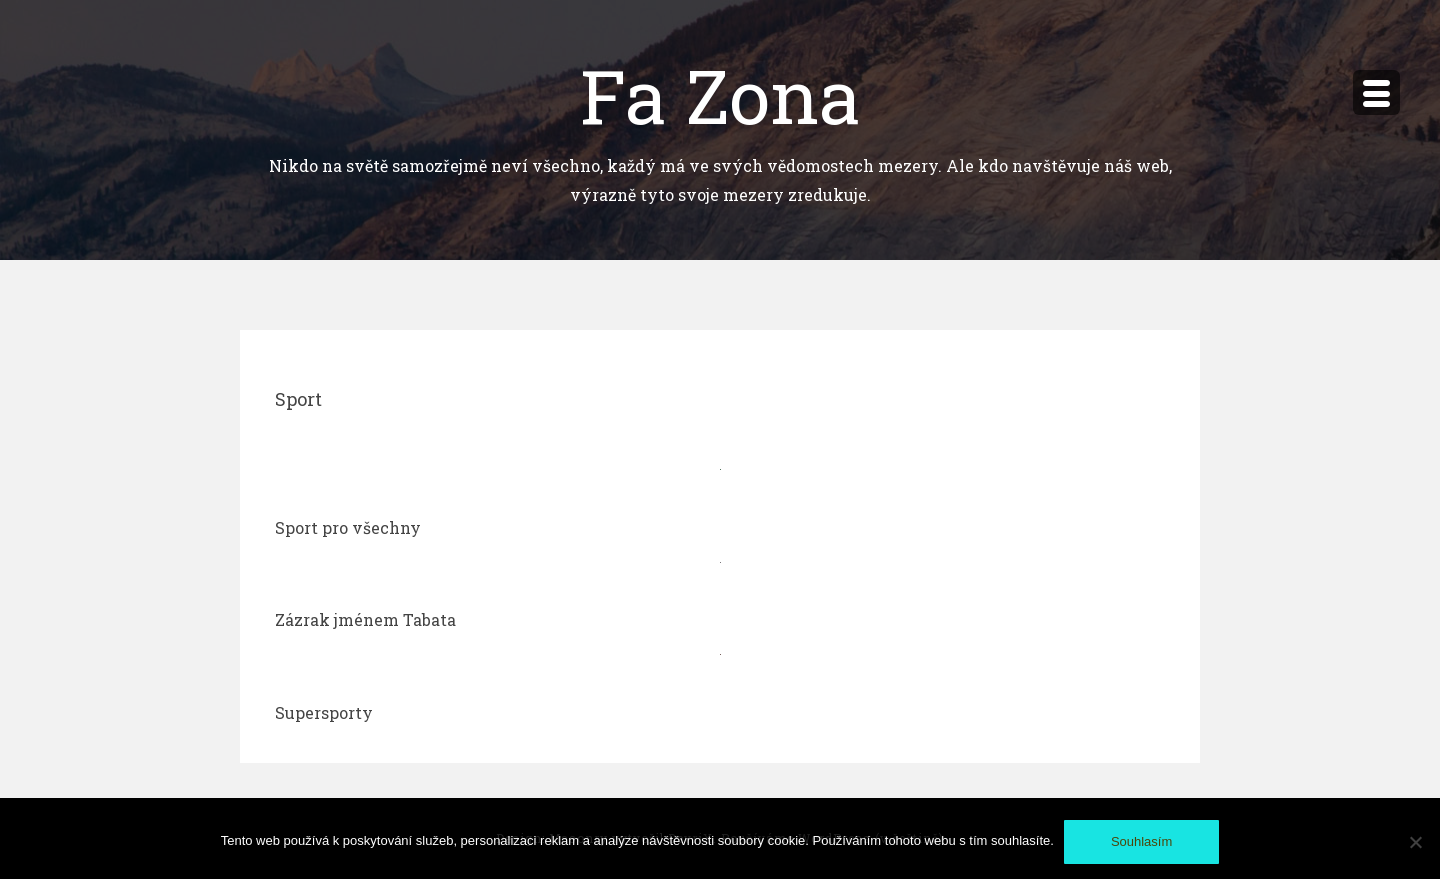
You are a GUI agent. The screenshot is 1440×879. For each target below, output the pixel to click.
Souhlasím (1141, 841)
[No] (1415, 842)
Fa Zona (720, 94)
